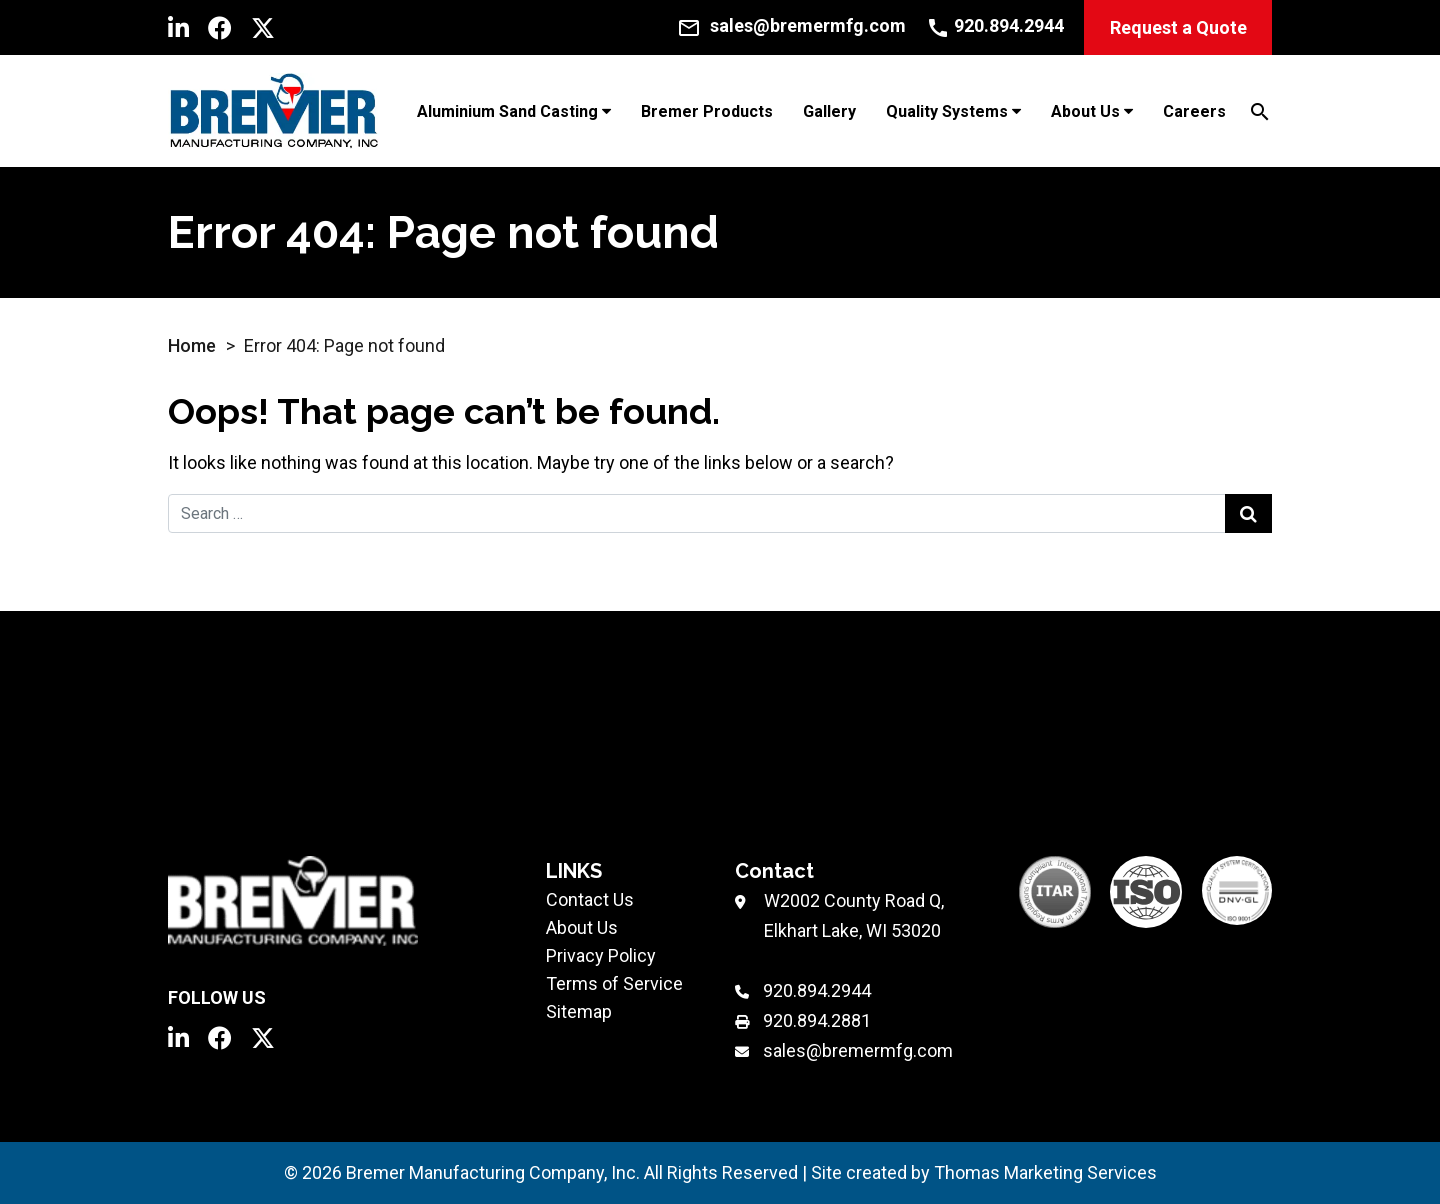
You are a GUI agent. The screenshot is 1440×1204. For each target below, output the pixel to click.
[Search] (1260, 110)
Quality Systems (947, 111)
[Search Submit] (1248, 513)
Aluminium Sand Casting (507, 111)
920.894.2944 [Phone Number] (817, 990)
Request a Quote (1178, 27)
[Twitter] (263, 28)
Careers (1194, 111)
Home (192, 345)
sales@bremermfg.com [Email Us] (858, 1050)
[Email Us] (791, 26)
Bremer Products (707, 111)
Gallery (829, 111)
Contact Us (590, 899)
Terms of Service (614, 983)
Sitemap (579, 1011)
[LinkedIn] (178, 28)
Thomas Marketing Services (1045, 1172)
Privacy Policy (601, 955)
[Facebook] (220, 28)
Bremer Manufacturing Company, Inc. (493, 1172)
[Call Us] (995, 26)
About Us (1085, 111)
